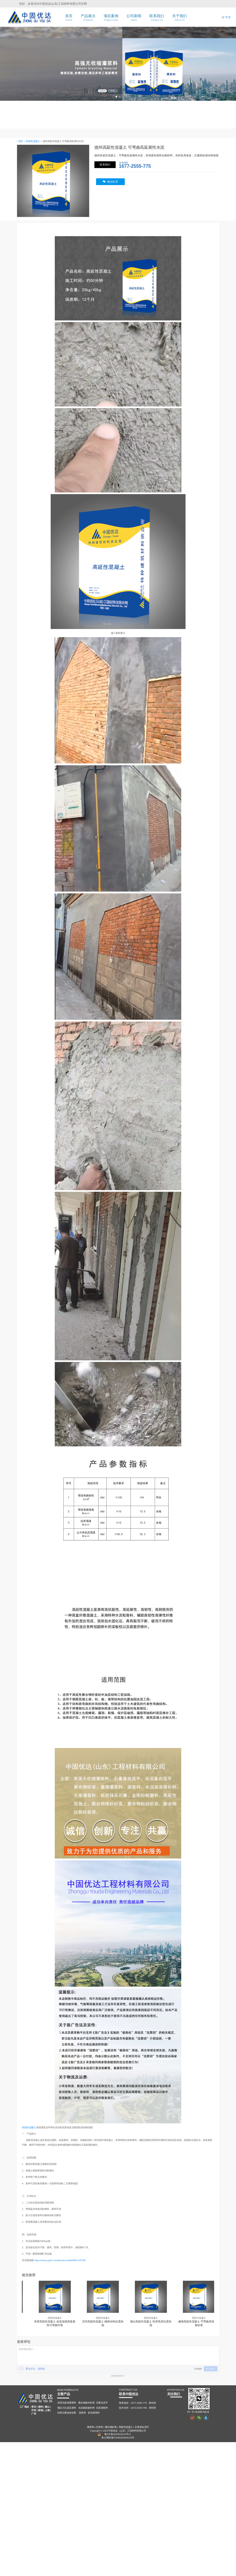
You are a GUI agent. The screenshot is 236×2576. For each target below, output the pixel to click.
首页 (69, 17)
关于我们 (179, 17)
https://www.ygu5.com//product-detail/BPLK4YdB (59, 2260)
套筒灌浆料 (94, 2413)
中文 (226, 17)
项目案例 (111, 17)
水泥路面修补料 (86, 2407)
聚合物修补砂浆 (86, 2402)
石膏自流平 (102, 2402)
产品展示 (88, 17)
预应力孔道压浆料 (66, 2407)
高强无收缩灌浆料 (66, 2402)
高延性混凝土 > (34, 141)
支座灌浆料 (102, 2407)
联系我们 (156, 17)
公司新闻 (133, 17)
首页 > (22, 141)
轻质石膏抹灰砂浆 (66, 2413)
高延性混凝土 (29, 2127)
